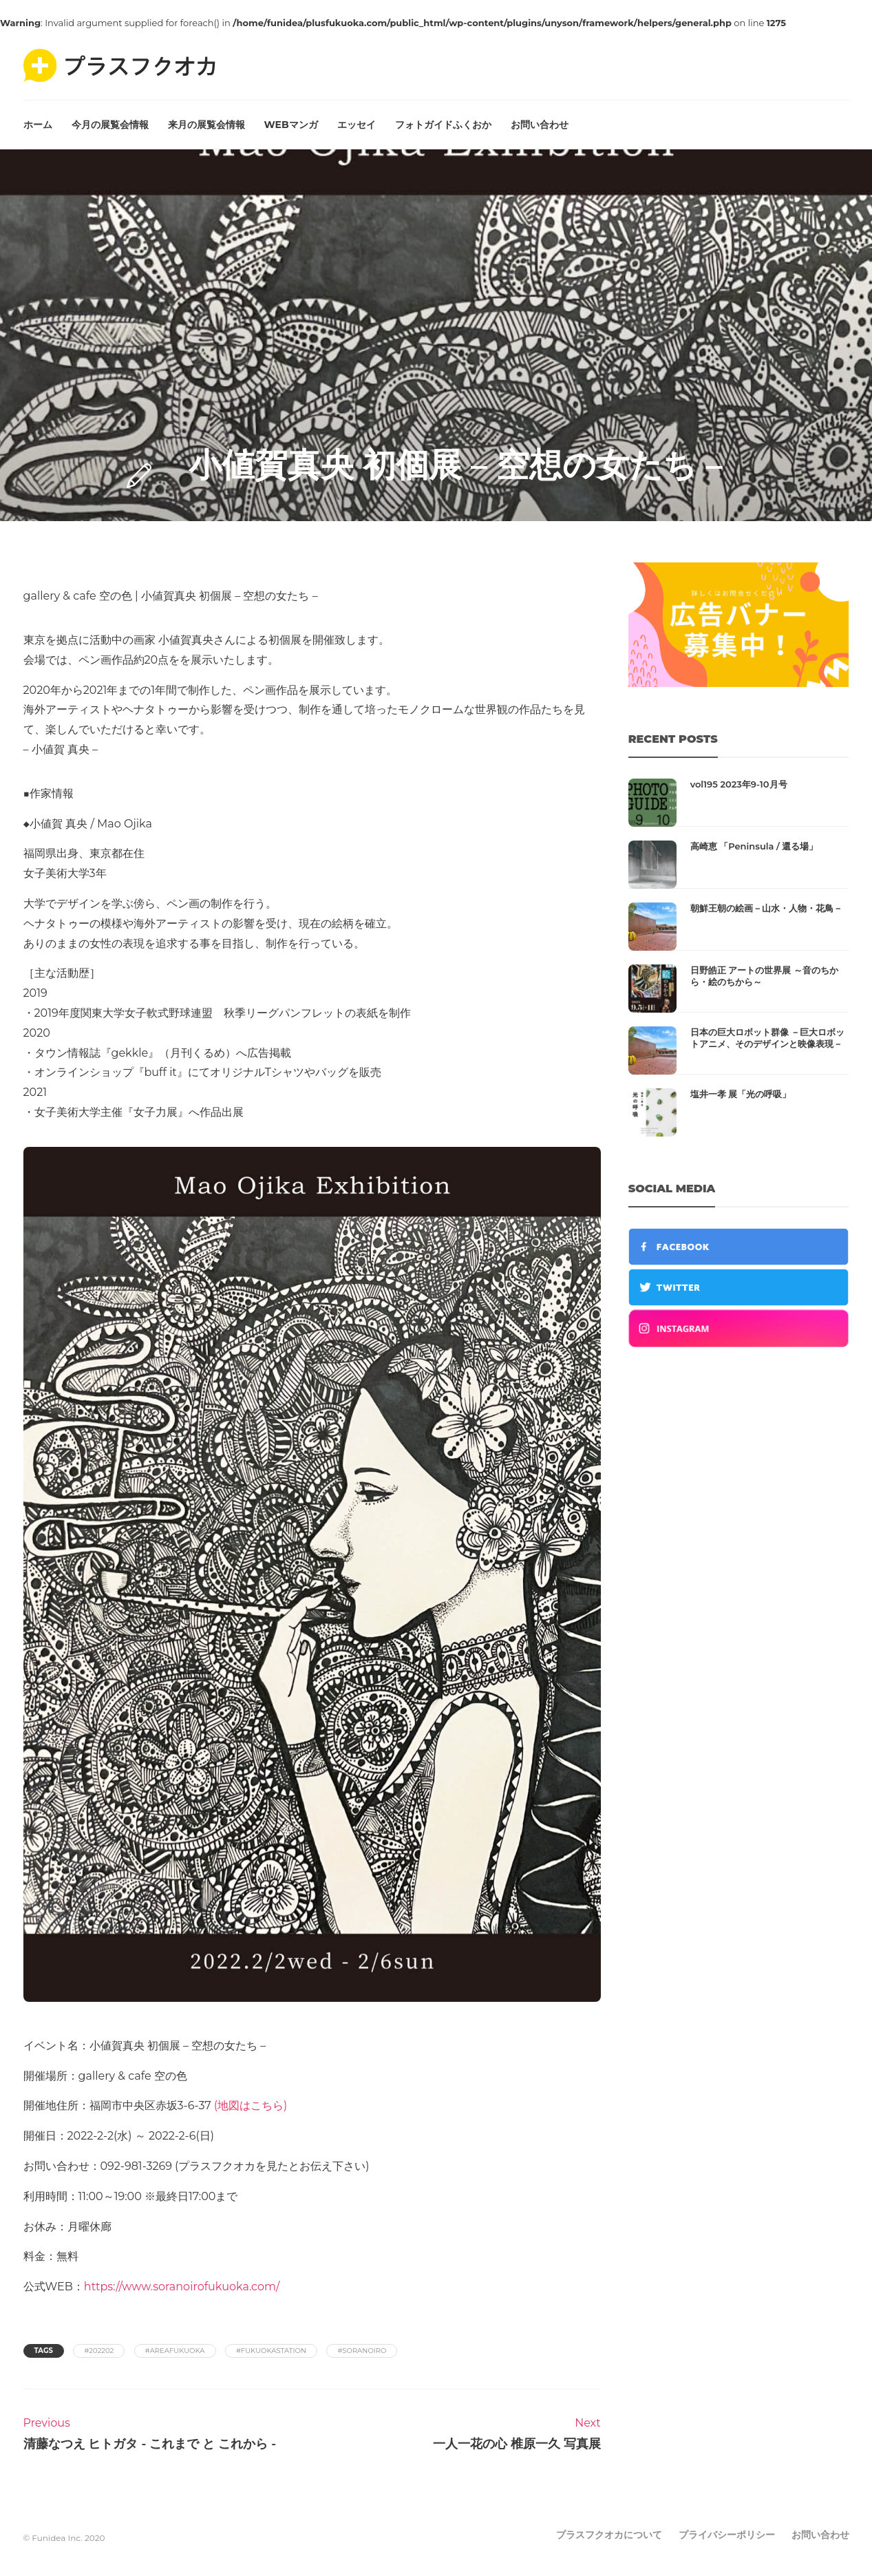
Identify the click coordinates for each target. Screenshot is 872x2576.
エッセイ (356, 124)
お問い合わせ (539, 124)
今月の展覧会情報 (110, 124)
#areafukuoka (175, 2350)
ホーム (37, 124)
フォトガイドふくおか (443, 124)
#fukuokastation (271, 2350)
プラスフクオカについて (609, 2535)
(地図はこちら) (251, 2105)
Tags (43, 2350)
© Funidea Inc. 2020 (64, 2538)
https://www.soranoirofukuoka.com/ (181, 2286)
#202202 (99, 2350)
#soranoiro (361, 2350)
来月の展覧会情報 (206, 124)
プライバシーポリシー (727, 2535)
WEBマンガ (291, 124)
